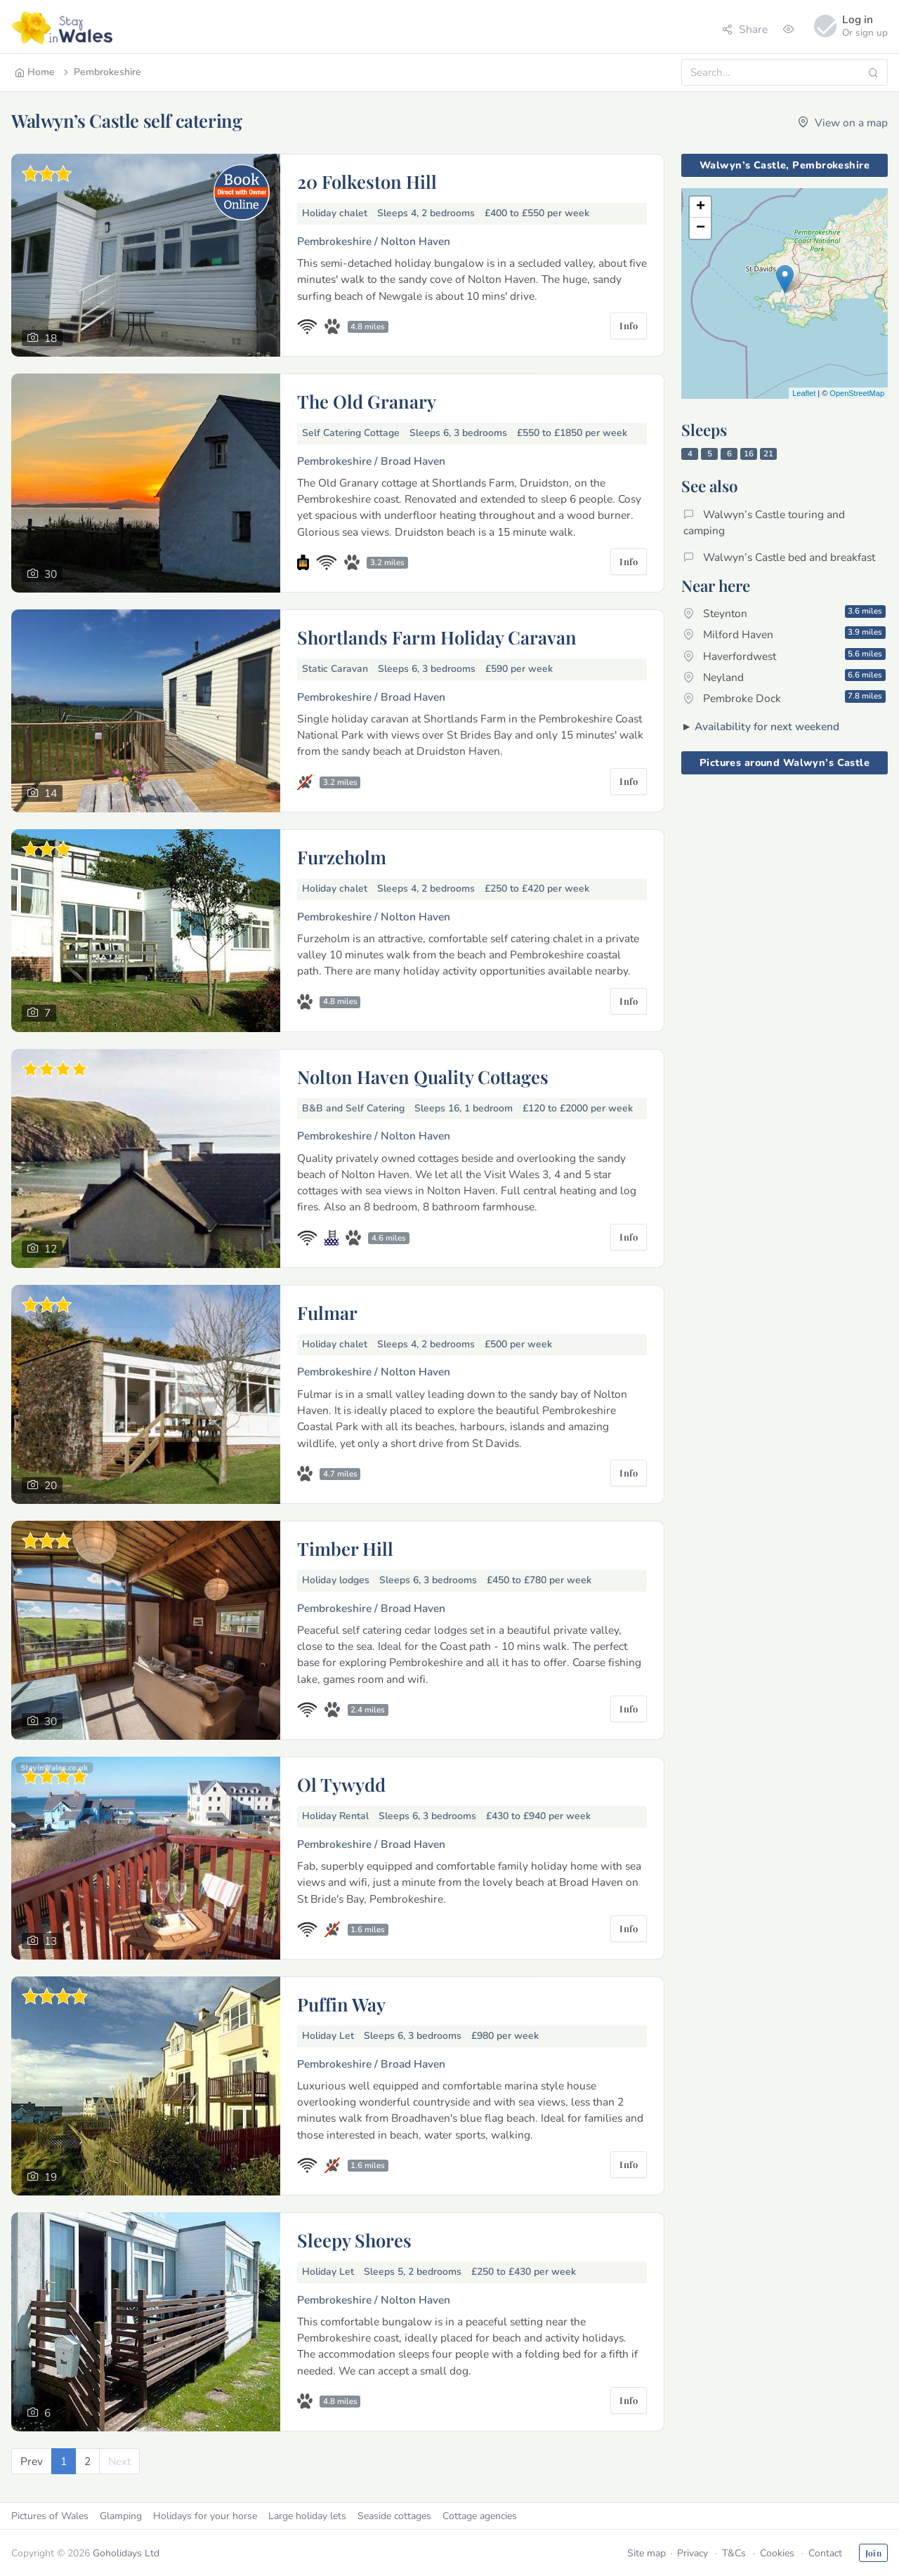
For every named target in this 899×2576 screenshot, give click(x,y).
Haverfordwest (784, 655)
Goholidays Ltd (126, 2553)
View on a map (843, 122)
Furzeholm (341, 856)
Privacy (692, 2553)
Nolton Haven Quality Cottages (423, 1076)
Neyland (784, 677)
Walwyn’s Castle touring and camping (764, 522)
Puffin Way (341, 2004)
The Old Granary (366, 401)
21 (768, 453)
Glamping (121, 2516)
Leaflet (803, 393)
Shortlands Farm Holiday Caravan (437, 637)
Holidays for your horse (205, 2516)
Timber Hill (345, 1548)
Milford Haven (784, 634)
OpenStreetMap (856, 393)
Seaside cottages (394, 2516)
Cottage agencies (479, 2516)
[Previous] (31, 2461)
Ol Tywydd (341, 1784)
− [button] (700, 228)
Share (745, 29)
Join (873, 2552)
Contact (825, 2553)
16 (749, 453)
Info (628, 325)
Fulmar (327, 1312)
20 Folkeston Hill (367, 181)
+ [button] (700, 207)
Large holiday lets (307, 2516)
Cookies (777, 2553)
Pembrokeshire (101, 72)
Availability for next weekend (767, 726)
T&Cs (734, 2553)
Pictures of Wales (49, 2516)
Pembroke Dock (784, 698)
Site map (646, 2553)
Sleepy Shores (354, 2240)
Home (35, 72)
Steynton (784, 613)
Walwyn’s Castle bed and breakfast (779, 557)
